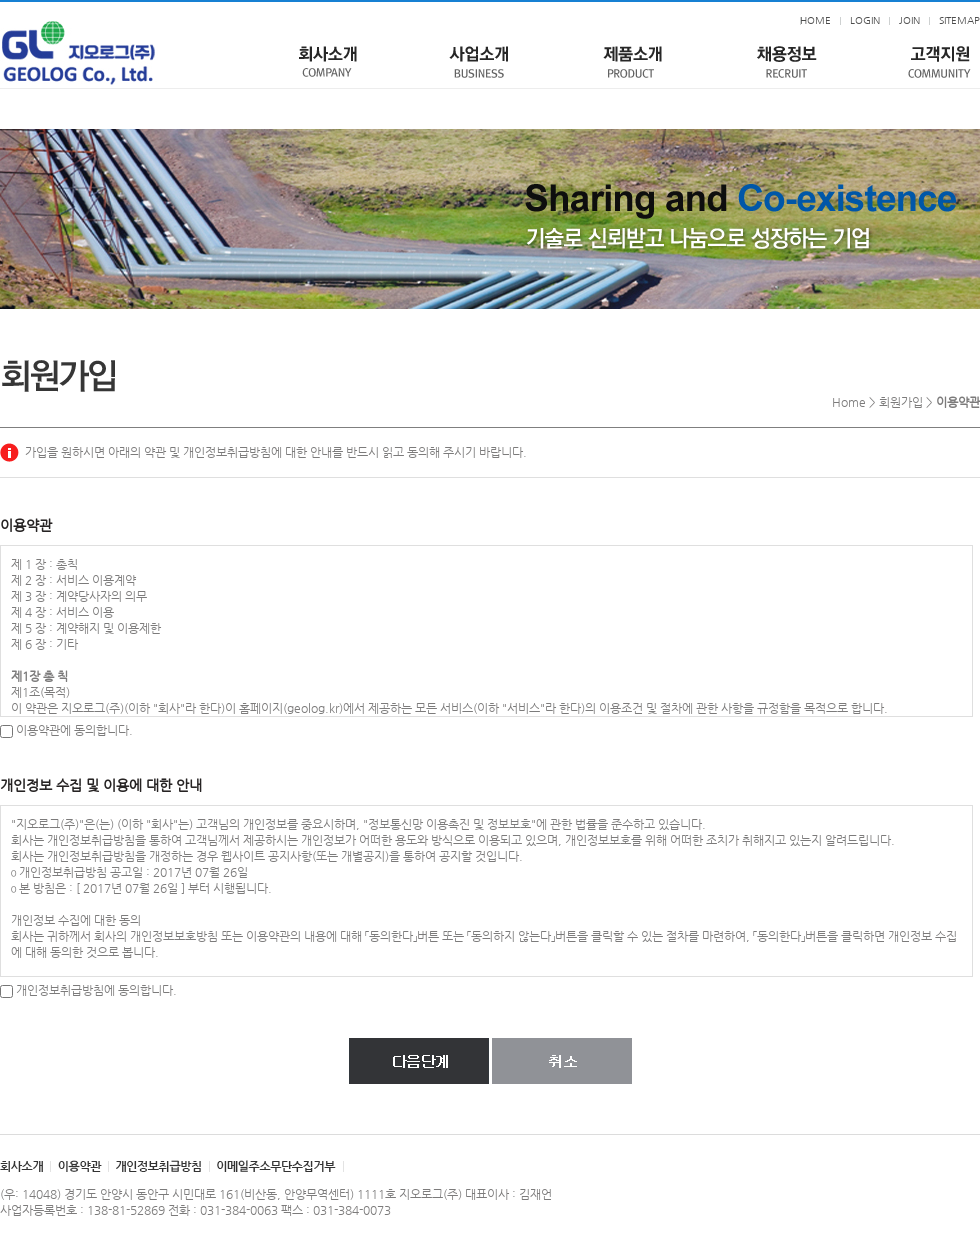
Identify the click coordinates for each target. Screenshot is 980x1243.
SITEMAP (959, 20)
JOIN (909, 20)
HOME (815, 20)
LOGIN (865, 20)
